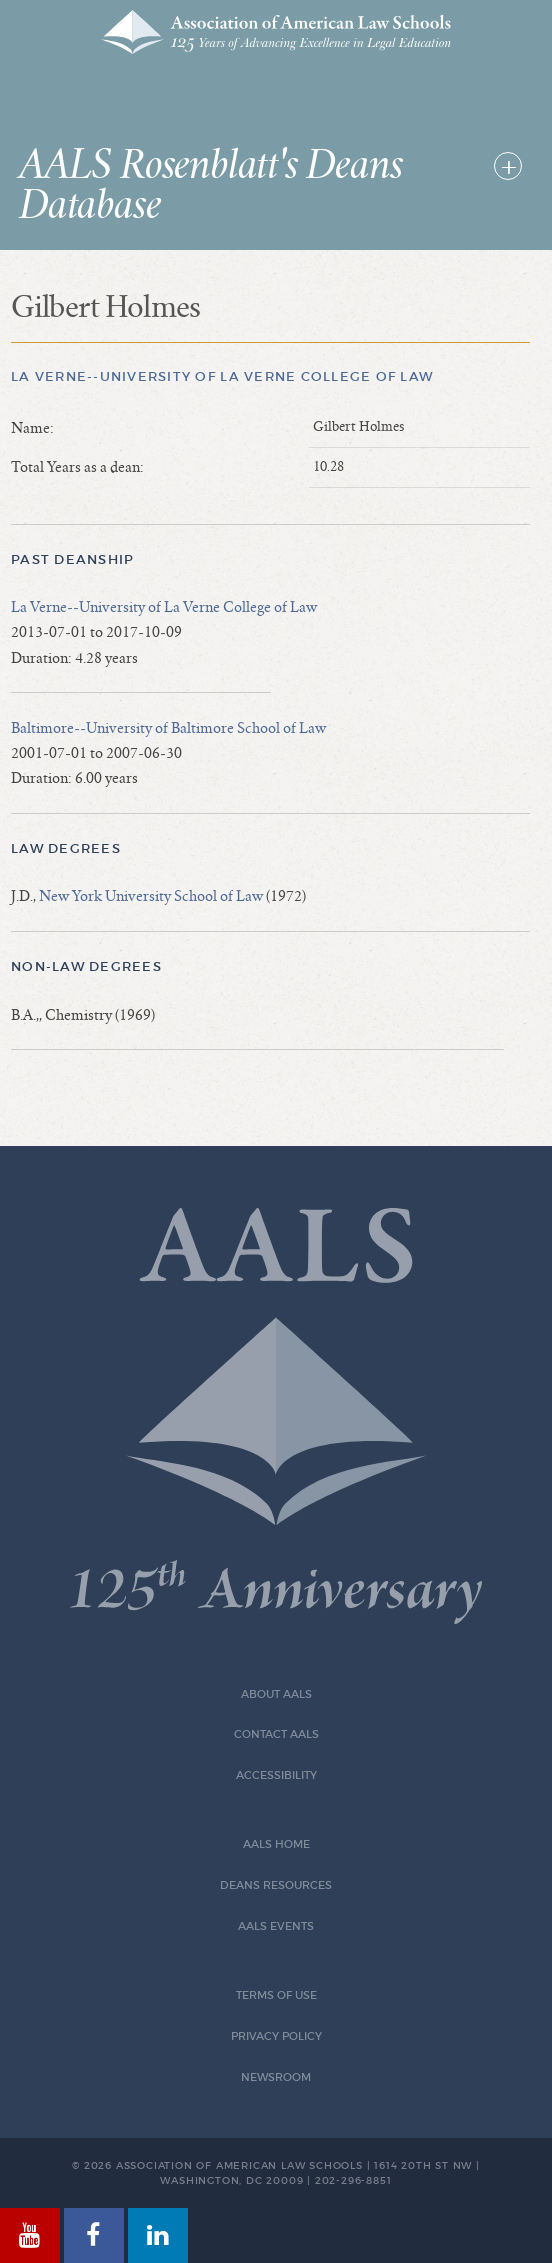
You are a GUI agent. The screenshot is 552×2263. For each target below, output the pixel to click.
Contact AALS (276, 1734)
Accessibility (276, 1775)
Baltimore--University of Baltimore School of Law (168, 728)
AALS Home (276, 1844)
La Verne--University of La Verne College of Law (222, 376)
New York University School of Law (151, 896)
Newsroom (276, 2077)
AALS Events (276, 1926)
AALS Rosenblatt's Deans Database (210, 186)
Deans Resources (276, 1885)
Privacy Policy (276, 2036)
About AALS (276, 1694)
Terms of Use (276, 1995)
